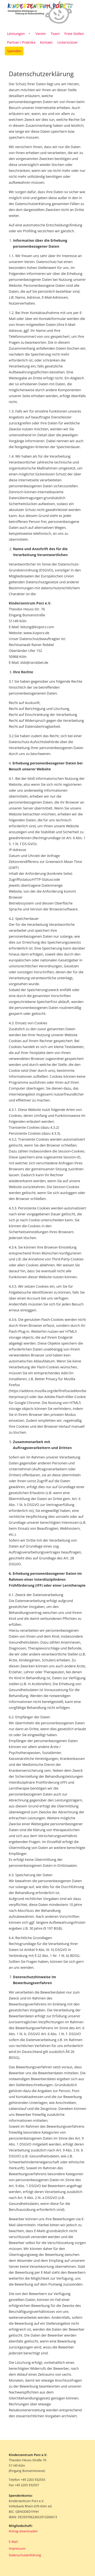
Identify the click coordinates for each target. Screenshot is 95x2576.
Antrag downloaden (23, 2531)
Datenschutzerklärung (25, 2555)
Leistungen (16, 33)
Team (55, 33)
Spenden (14, 51)
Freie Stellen (74, 33)
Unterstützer (67, 42)
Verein (41, 33)
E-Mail (13, 2541)
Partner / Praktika (21, 42)
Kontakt (46, 42)
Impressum (17, 2548)
